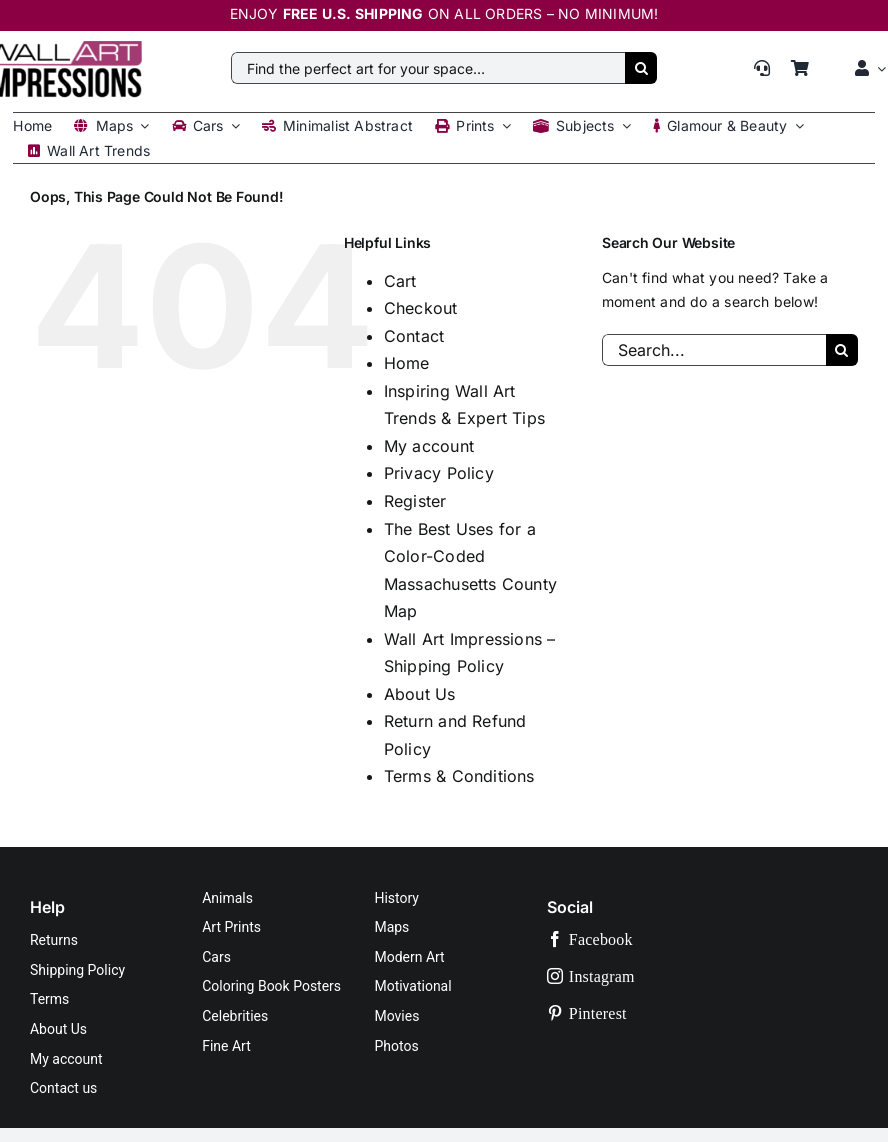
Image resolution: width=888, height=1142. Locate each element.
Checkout (421, 308)
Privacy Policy (439, 473)
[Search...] (714, 350)
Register (415, 501)
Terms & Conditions (459, 776)
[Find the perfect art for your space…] (428, 68)
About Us (420, 694)
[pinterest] (638, 1013)
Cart (400, 281)
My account (429, 446)
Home (407, 363)
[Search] (641, 68)
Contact (414, 336)
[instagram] (638, 976)
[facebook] (638, 939)
